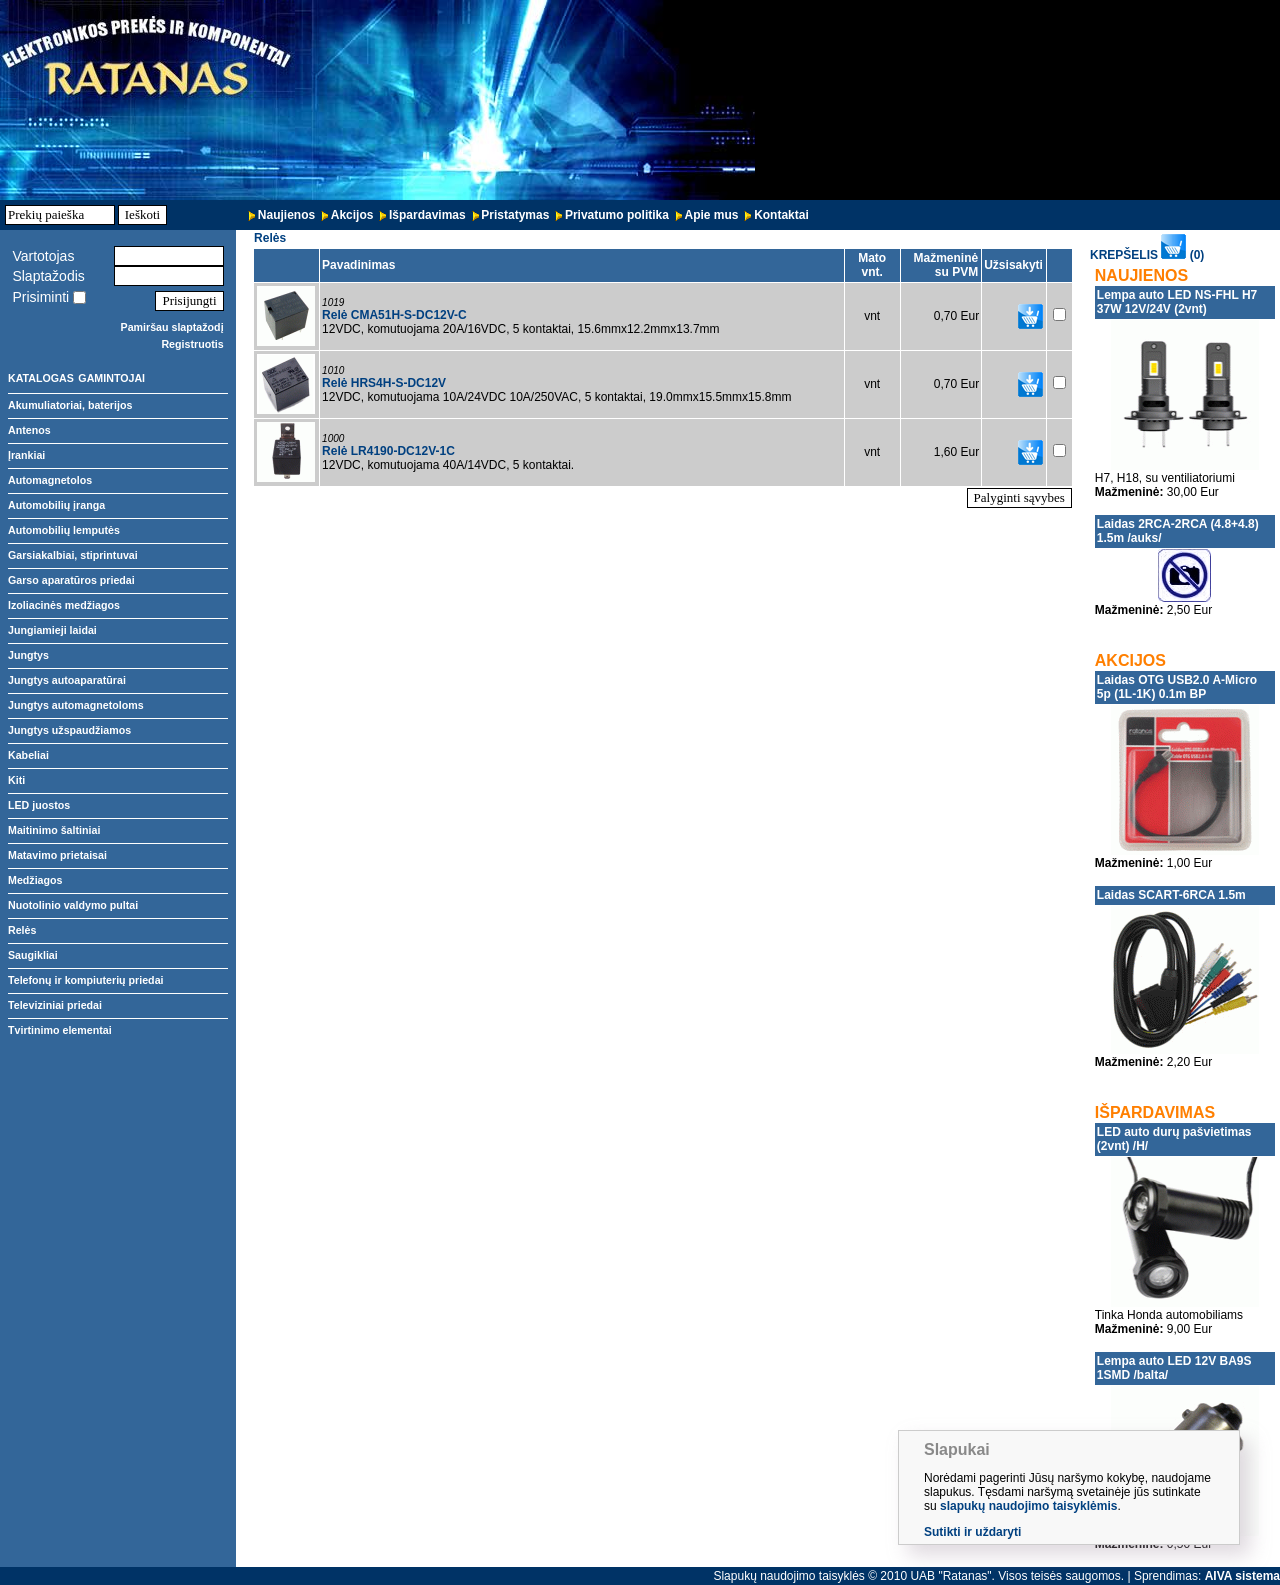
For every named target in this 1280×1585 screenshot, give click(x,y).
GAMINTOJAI (111, 378)
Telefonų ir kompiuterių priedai (86, 980)
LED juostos (39, 805)
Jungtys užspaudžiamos (69, 730)
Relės (22, 930)
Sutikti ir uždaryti (972, 1532)
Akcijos (352, 215)
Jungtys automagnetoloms (76, 705)
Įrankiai (26, 455)
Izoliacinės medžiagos (64, 605)
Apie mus (712, 215)
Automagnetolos (50, 480)
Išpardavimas (427, 215)
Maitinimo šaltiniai (54, 830)
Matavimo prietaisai (57, 855)
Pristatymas (515, 215)
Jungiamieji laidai (52, 630)
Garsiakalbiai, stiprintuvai (73, 555)
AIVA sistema (1242, 1576)
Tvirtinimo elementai (60, 1030)
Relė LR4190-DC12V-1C (388, 451)
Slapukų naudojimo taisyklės (788, 1576)
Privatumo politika (617, 215)
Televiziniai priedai (55, 1005)
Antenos (29, 430)
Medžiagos (35, 880)
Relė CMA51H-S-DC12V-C (394, 315)
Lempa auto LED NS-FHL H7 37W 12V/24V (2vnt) (1177, 302)
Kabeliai (28, 755)
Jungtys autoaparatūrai (67, 680)
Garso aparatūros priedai (71, 580)
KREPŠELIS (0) (1147, 255)
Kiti (16, 780)
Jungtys (28, 655)
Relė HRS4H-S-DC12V (384, 383)
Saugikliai (33, 955)
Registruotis (192, 344)
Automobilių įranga (56, 505)
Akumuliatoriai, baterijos (70, 405)
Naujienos (286, 215)
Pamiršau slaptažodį (172, 327)
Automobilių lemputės (64, 530)
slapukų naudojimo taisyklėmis (1028, 1506)
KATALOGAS (41, 378)
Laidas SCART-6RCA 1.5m (1171, 895)
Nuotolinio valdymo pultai (73, 905)
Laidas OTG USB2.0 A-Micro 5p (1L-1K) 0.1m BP (1177, 687)
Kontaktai (781, 215)
